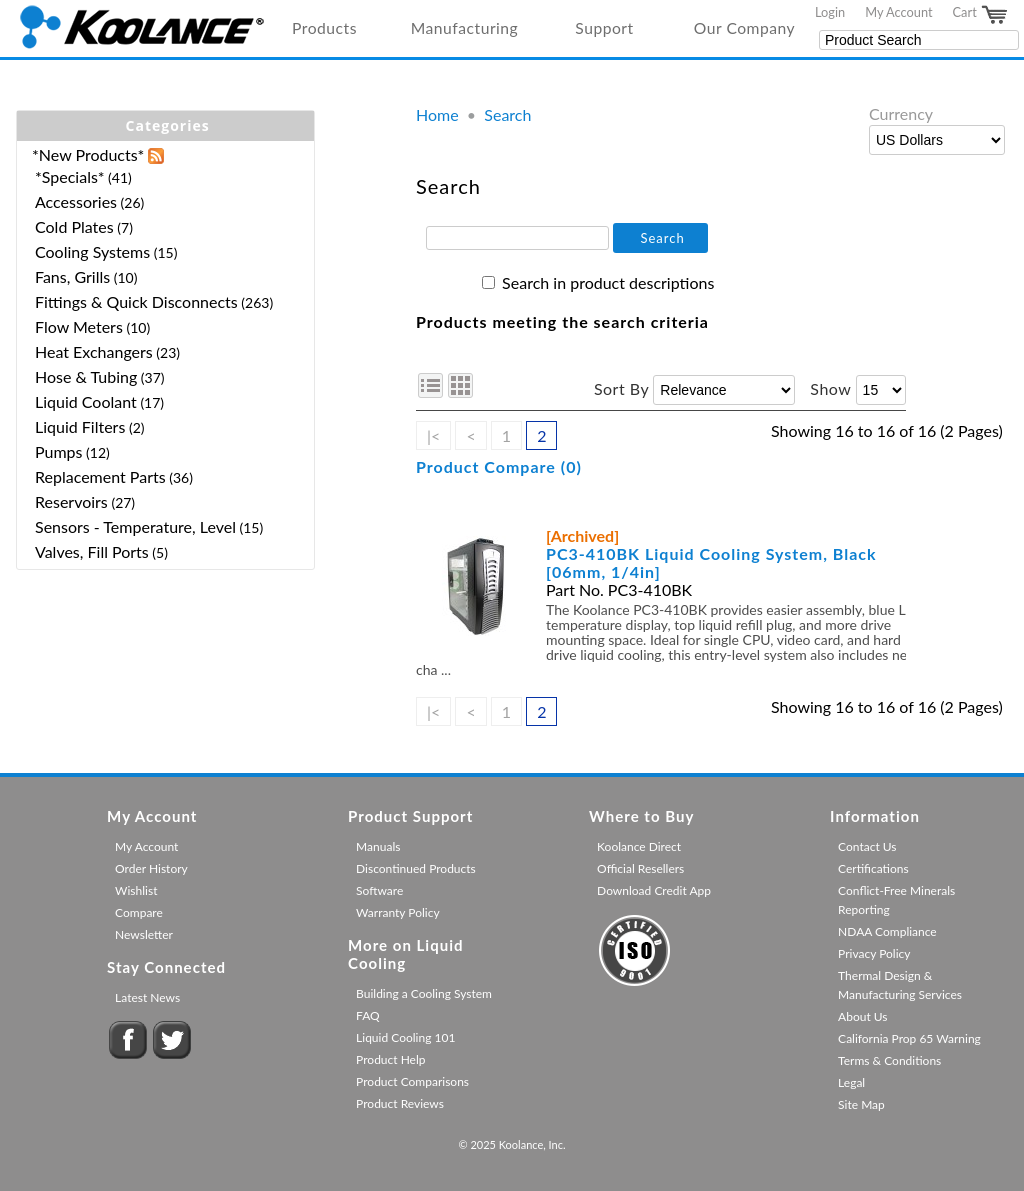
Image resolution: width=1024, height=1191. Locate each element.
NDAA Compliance (887, 931)
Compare (139, 912)
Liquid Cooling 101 (405, 1037)
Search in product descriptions (608, 282)
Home (437, 114)
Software (379, 890)
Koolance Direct (639, 846)
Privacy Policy (874, 953)
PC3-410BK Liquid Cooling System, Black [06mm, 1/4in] (711, 562)
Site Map (861, 1104)
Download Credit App (654, 890)
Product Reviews (400, 1103)
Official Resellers (640, 868)
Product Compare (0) (499, 466)
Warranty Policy (398, 912)
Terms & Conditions (889, 1060)
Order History (151, 868)
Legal (851, 1082)
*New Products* (88, 154)
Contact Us (867, 846)
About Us (862, 1016)
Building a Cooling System (424, 993)
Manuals (378, 846)
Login (830, 12)
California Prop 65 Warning (909, 1038)
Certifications (873, 868)
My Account (898, 12)
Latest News (147, 997)
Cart (981, 15)
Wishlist (136, 890)
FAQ (368, 1015)
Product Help (390, 1059)
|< (433, 435)
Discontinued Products (416, 868)
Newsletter (144, 934)
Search (507, 114)
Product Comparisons (412, 1081)
